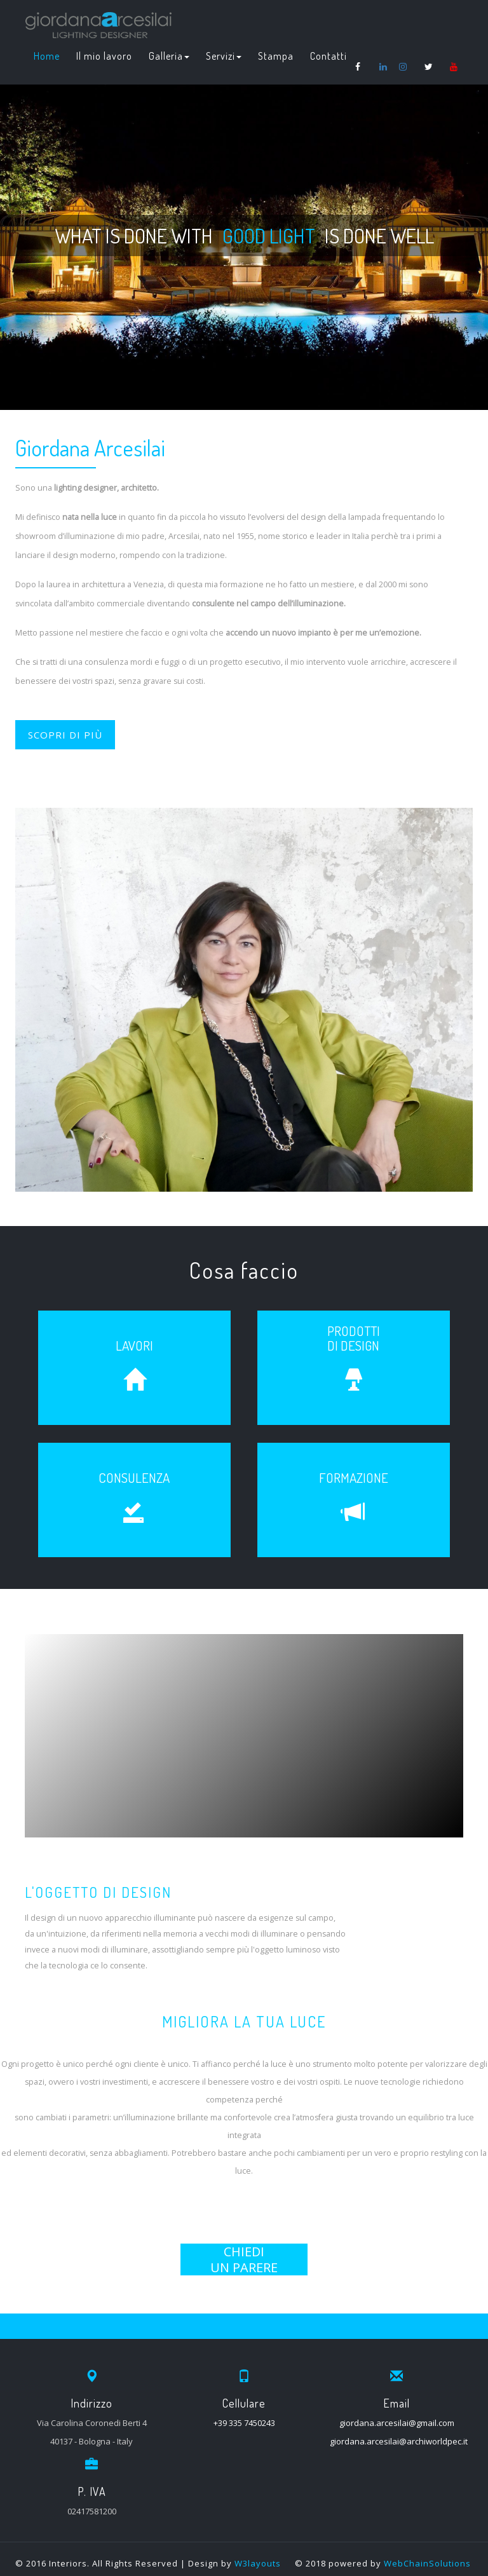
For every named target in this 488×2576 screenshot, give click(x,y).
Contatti (328, 56)
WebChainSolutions (427, 2563)
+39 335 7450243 (244, 2423)
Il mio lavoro (104, 56)
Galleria (169, 56)
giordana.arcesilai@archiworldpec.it (399, 2441)
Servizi (223, 56)
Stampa (276, 56)
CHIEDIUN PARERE (244, 2259)
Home (47, 56)
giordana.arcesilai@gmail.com (396, 2423)
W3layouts (257, 2563)
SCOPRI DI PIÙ (65, 734)
